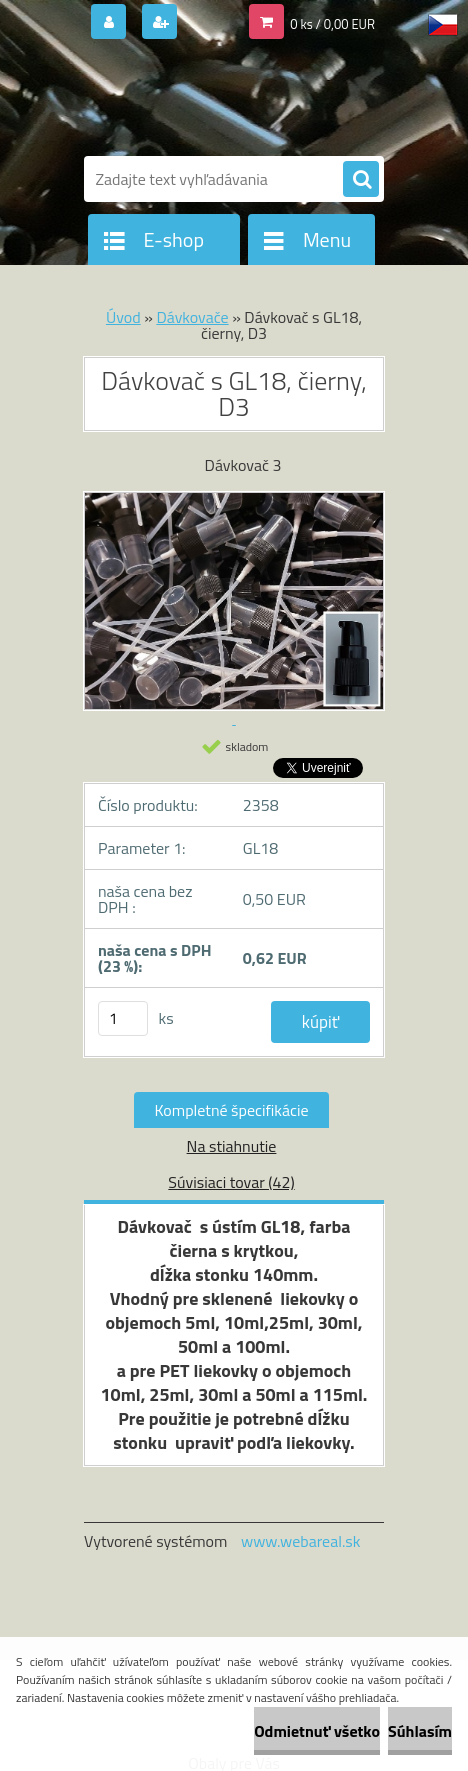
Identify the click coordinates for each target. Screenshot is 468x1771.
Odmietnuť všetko (317, 1731)
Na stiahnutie (232, 1146)
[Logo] (221, 98)
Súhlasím (420, 1731)
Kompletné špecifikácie (231, 1110)
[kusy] (123, 1018)
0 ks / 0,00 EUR (332, 24)
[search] (361, 180)
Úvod (123, 317)
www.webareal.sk (301, 1541)
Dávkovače (192, 317)
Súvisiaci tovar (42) (231, 1182)
